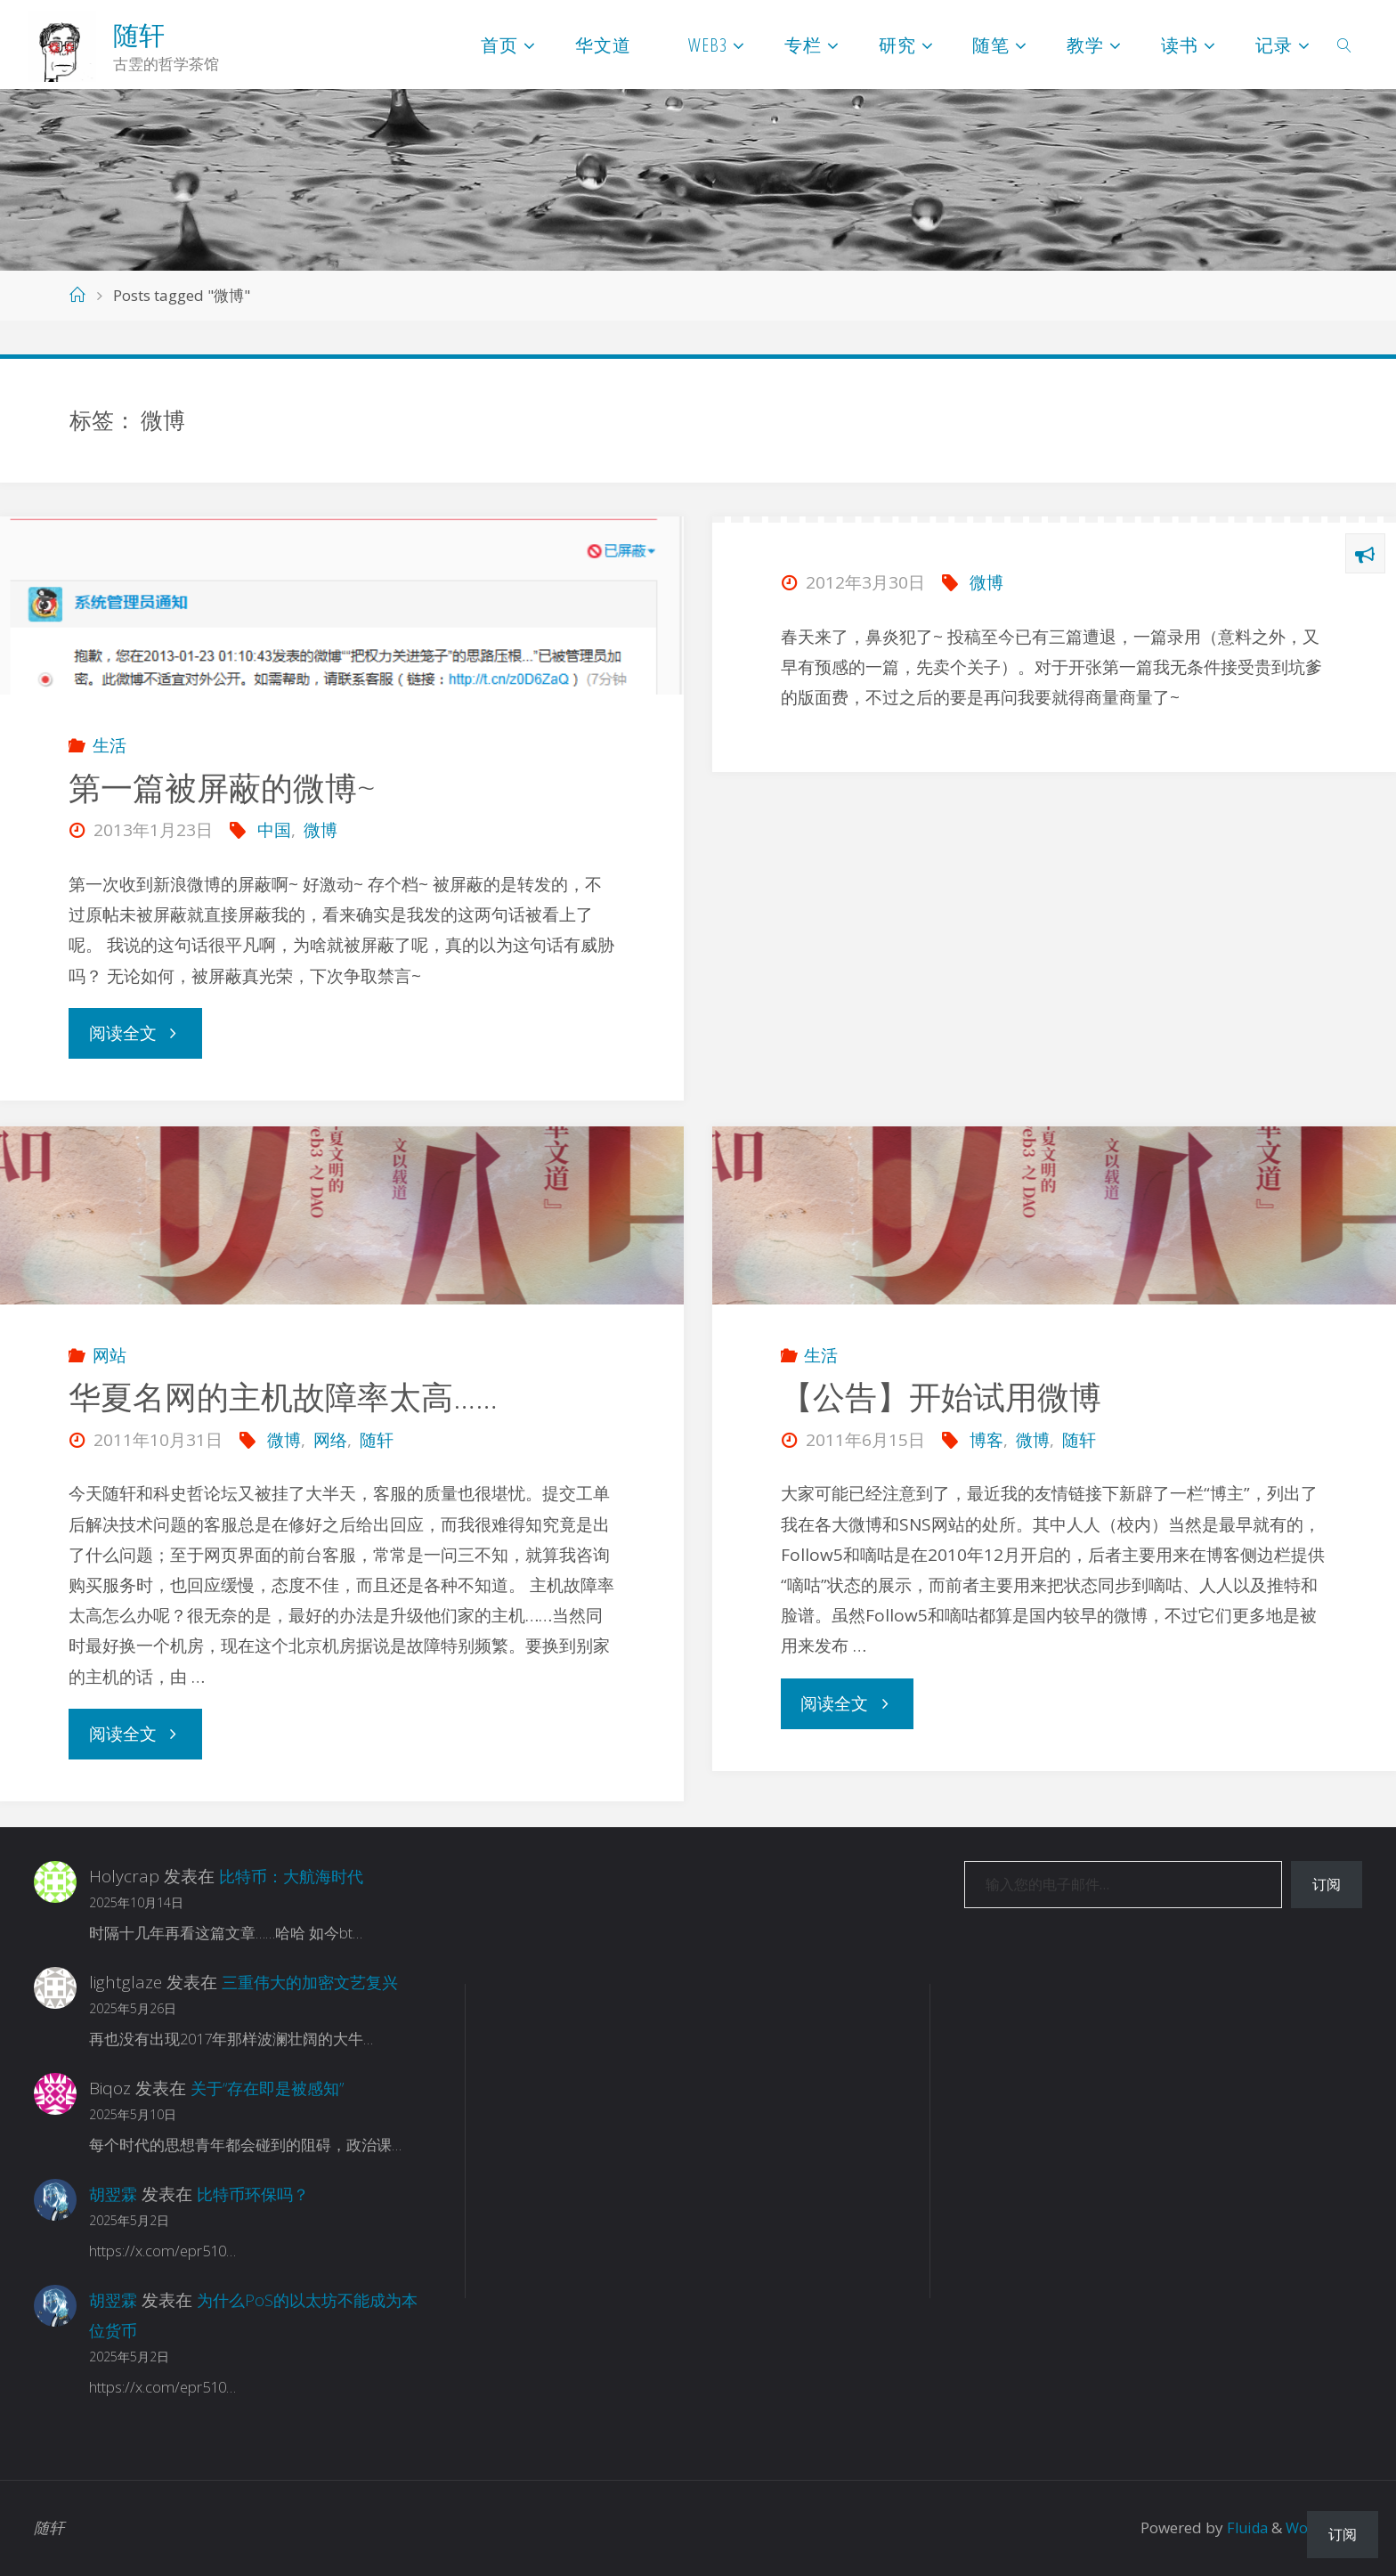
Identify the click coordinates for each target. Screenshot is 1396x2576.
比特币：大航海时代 (295, 1876)
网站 (109, 1355)
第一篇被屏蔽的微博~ (222, 787)
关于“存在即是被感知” (272, 2088)
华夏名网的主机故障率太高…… (283, 1396)
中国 (274, 829)
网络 (330, 1439)
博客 (986, 1439)
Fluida (1239, 2527)
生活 (109, 745)
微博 (320, 829)
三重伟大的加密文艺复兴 (315, 1982)
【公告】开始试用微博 (941, 1396)
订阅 (1326, 1884)
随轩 (139, 35)
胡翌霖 (114, 2194)
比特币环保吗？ (258, 2194)
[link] (1344, 44)
